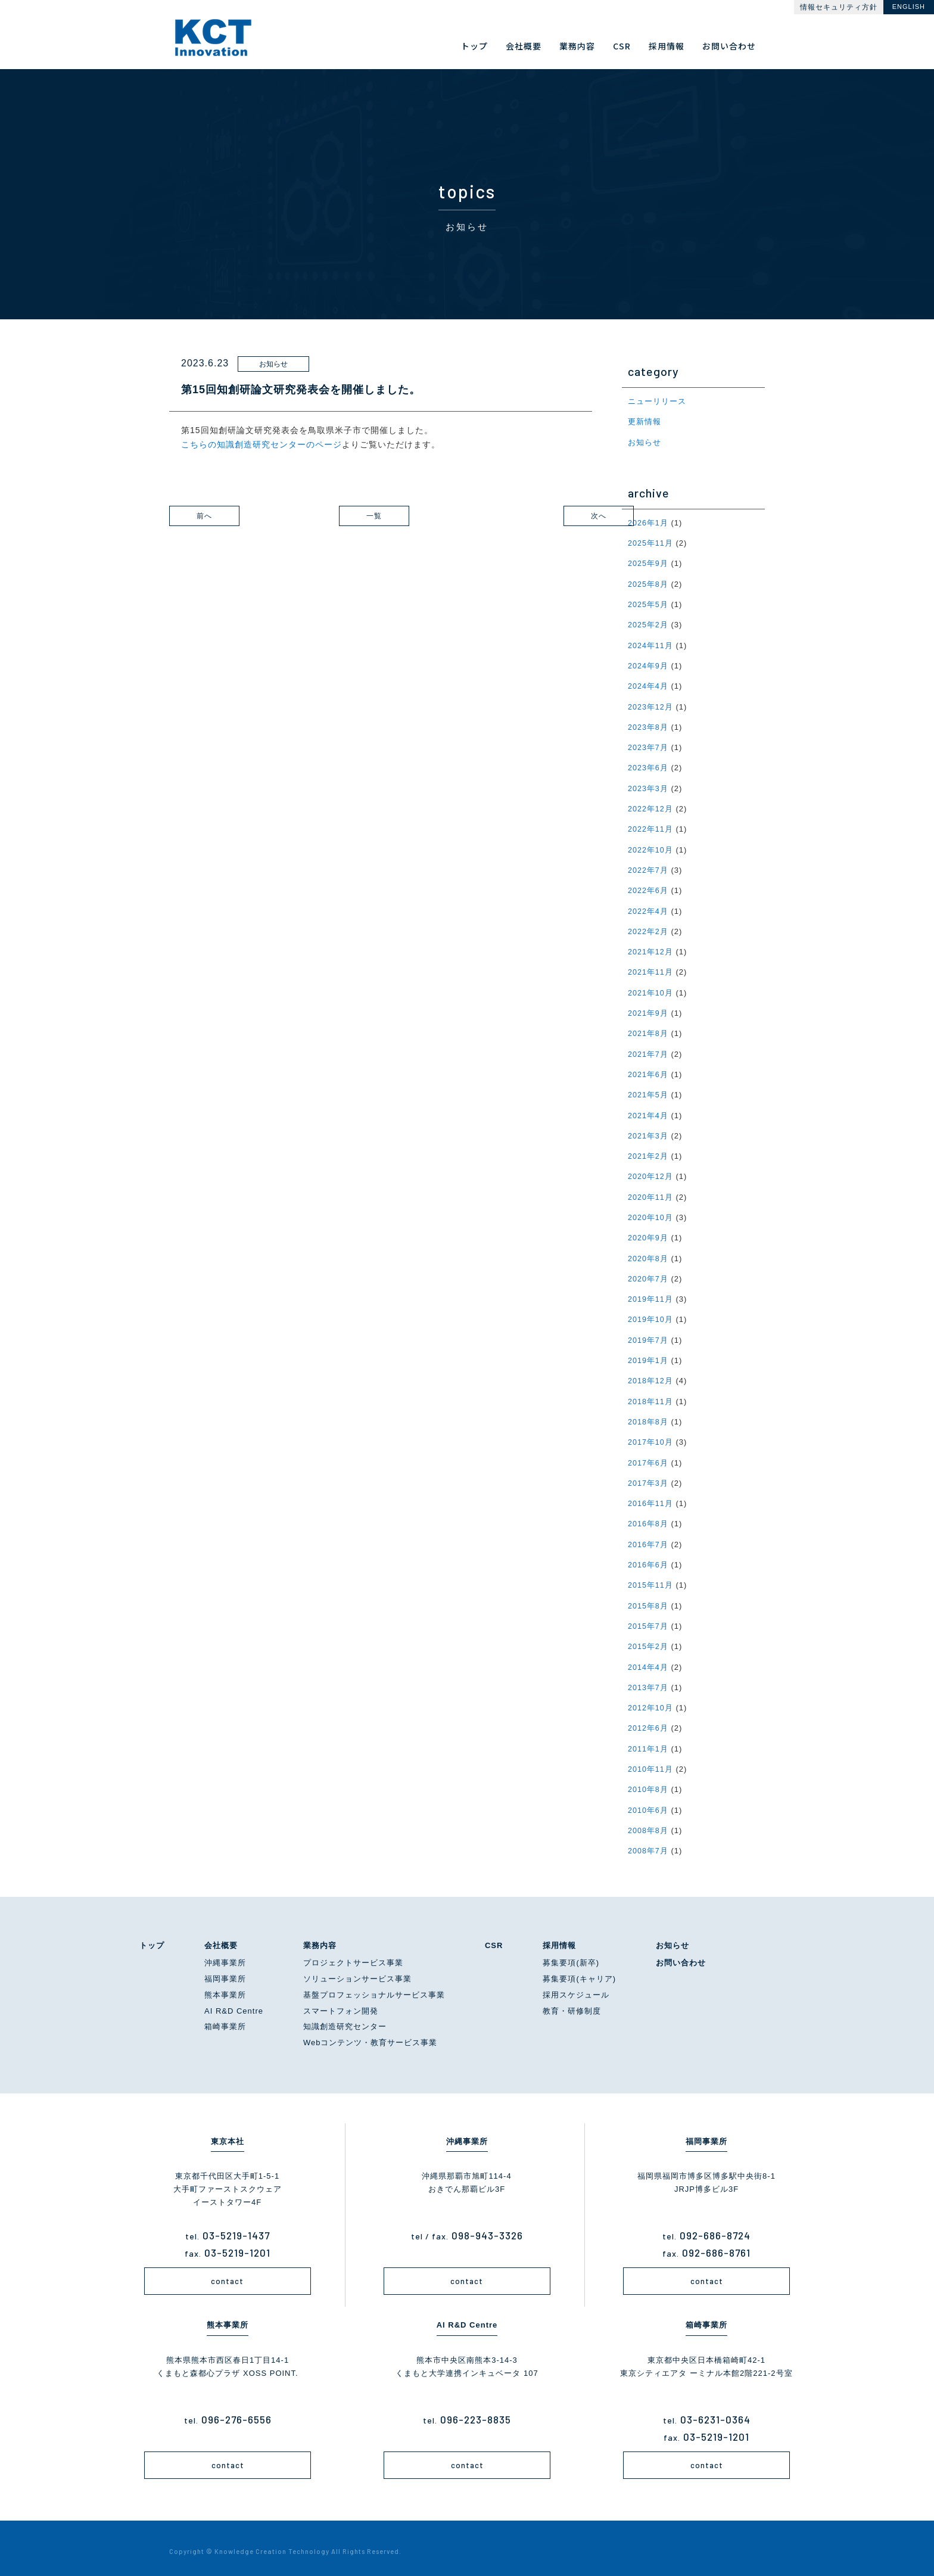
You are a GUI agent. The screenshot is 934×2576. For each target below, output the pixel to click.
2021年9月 (648, 1010)
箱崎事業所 (225, 2018)
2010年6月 (648, 1801)
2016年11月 (651, 1497)
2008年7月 (648, 1842)
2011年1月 (648, 1741)
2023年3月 (648, 786)
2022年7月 (648, 867)
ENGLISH (908, 6)
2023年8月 (648, 725)
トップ (151, 1937)
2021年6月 (648, 1070)
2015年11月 (651, 1578)
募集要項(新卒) (571, 1954)
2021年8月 (648, 1030)
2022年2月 (648, 928)
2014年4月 (648, 1660)
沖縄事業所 (225, 1954)
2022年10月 (651, 847)
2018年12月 (651, 1375)
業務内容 (320, 1937)
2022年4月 (648, 908)
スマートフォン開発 (340, 2002)
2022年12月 (651, 806)
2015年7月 (648, 1618)
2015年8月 (648, 1598)
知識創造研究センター (345, 2018)
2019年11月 (651, 1294)
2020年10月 (651, 1212)
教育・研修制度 (572, 2002)
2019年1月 (648, 1355)
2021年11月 (651, 969)
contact (227, 2273)
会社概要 (221, 1937)
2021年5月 (648, 1091)
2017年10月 (651, 1436)
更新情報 (644, 421)
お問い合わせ (681, 1954)
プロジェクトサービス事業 (353, 1954)
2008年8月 (648, 1822)
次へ (538, 516)
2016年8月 (648, 1517)
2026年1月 (648, 522)
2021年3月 (648, 1131)
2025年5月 (648, 603)
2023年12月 (651, 705)
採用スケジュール (576, 1986)
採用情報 (559, 1937)
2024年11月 (651, 644)
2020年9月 (648, 1233)
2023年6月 (648, 765)
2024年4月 (648, 684)
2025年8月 (648, 583)
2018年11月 (651, 1395)
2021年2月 (648, 1151)
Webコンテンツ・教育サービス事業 (370, 2034)
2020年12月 (651, 1172)
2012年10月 (651, 1700)
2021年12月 (651, 948)
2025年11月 (651, 542)
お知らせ (644, 441)
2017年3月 (648, 1477)
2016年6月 (648, 1558)
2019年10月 (651, 1314)
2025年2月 (648, 624)
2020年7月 (648, 1274)
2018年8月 (648, 1415)
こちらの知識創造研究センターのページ (261, 444)
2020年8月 (648, 1253)
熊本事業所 (225, 1986)
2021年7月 (648, 1050)
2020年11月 (651, 1192)
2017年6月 (648, 1456)
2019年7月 (648, 1334)
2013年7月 (648, 1680)
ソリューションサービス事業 (357, 1970)
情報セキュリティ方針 (838, 7)
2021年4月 (648, 1111)
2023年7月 (648, 745)
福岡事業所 (225, 1970)
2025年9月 (648, 562)
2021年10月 (651, 989)
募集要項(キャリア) (579, 1970)
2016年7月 (648, 1537)
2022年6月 (648, 887)
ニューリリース (657, 401)
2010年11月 (651, 1761)
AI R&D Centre (233, 2002)
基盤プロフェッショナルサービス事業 (374, 1986)
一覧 (392, 516)
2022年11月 (651, 827)
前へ (222, 516)
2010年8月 (648, 1781)
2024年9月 (648, 664)
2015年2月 (648, 1639)
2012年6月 (648, 1720)
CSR (494, 1937)
